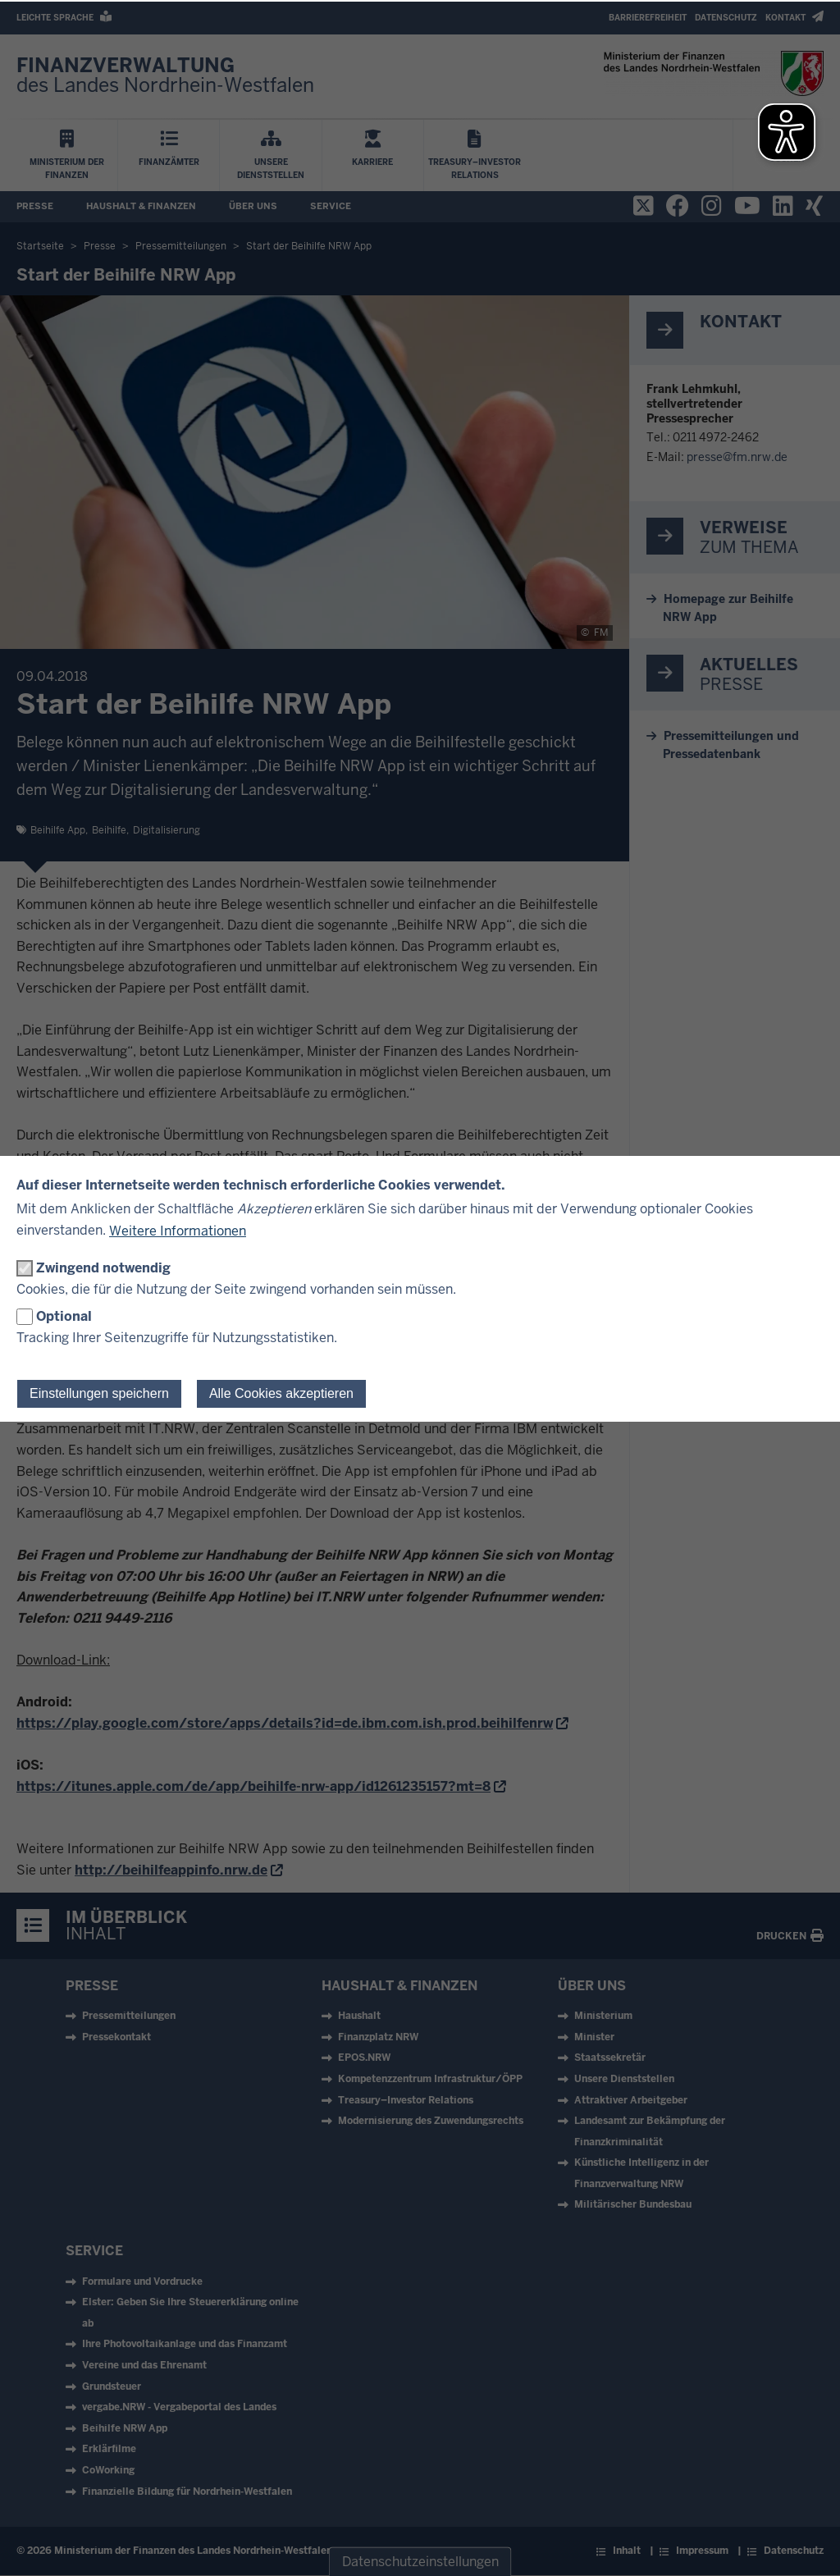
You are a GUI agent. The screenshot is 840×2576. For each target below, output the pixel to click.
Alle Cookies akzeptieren (281, 1393)
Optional (64, 1316)
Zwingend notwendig (103, 1268)
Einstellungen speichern (99, 1393)
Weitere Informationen (177, 1231)
